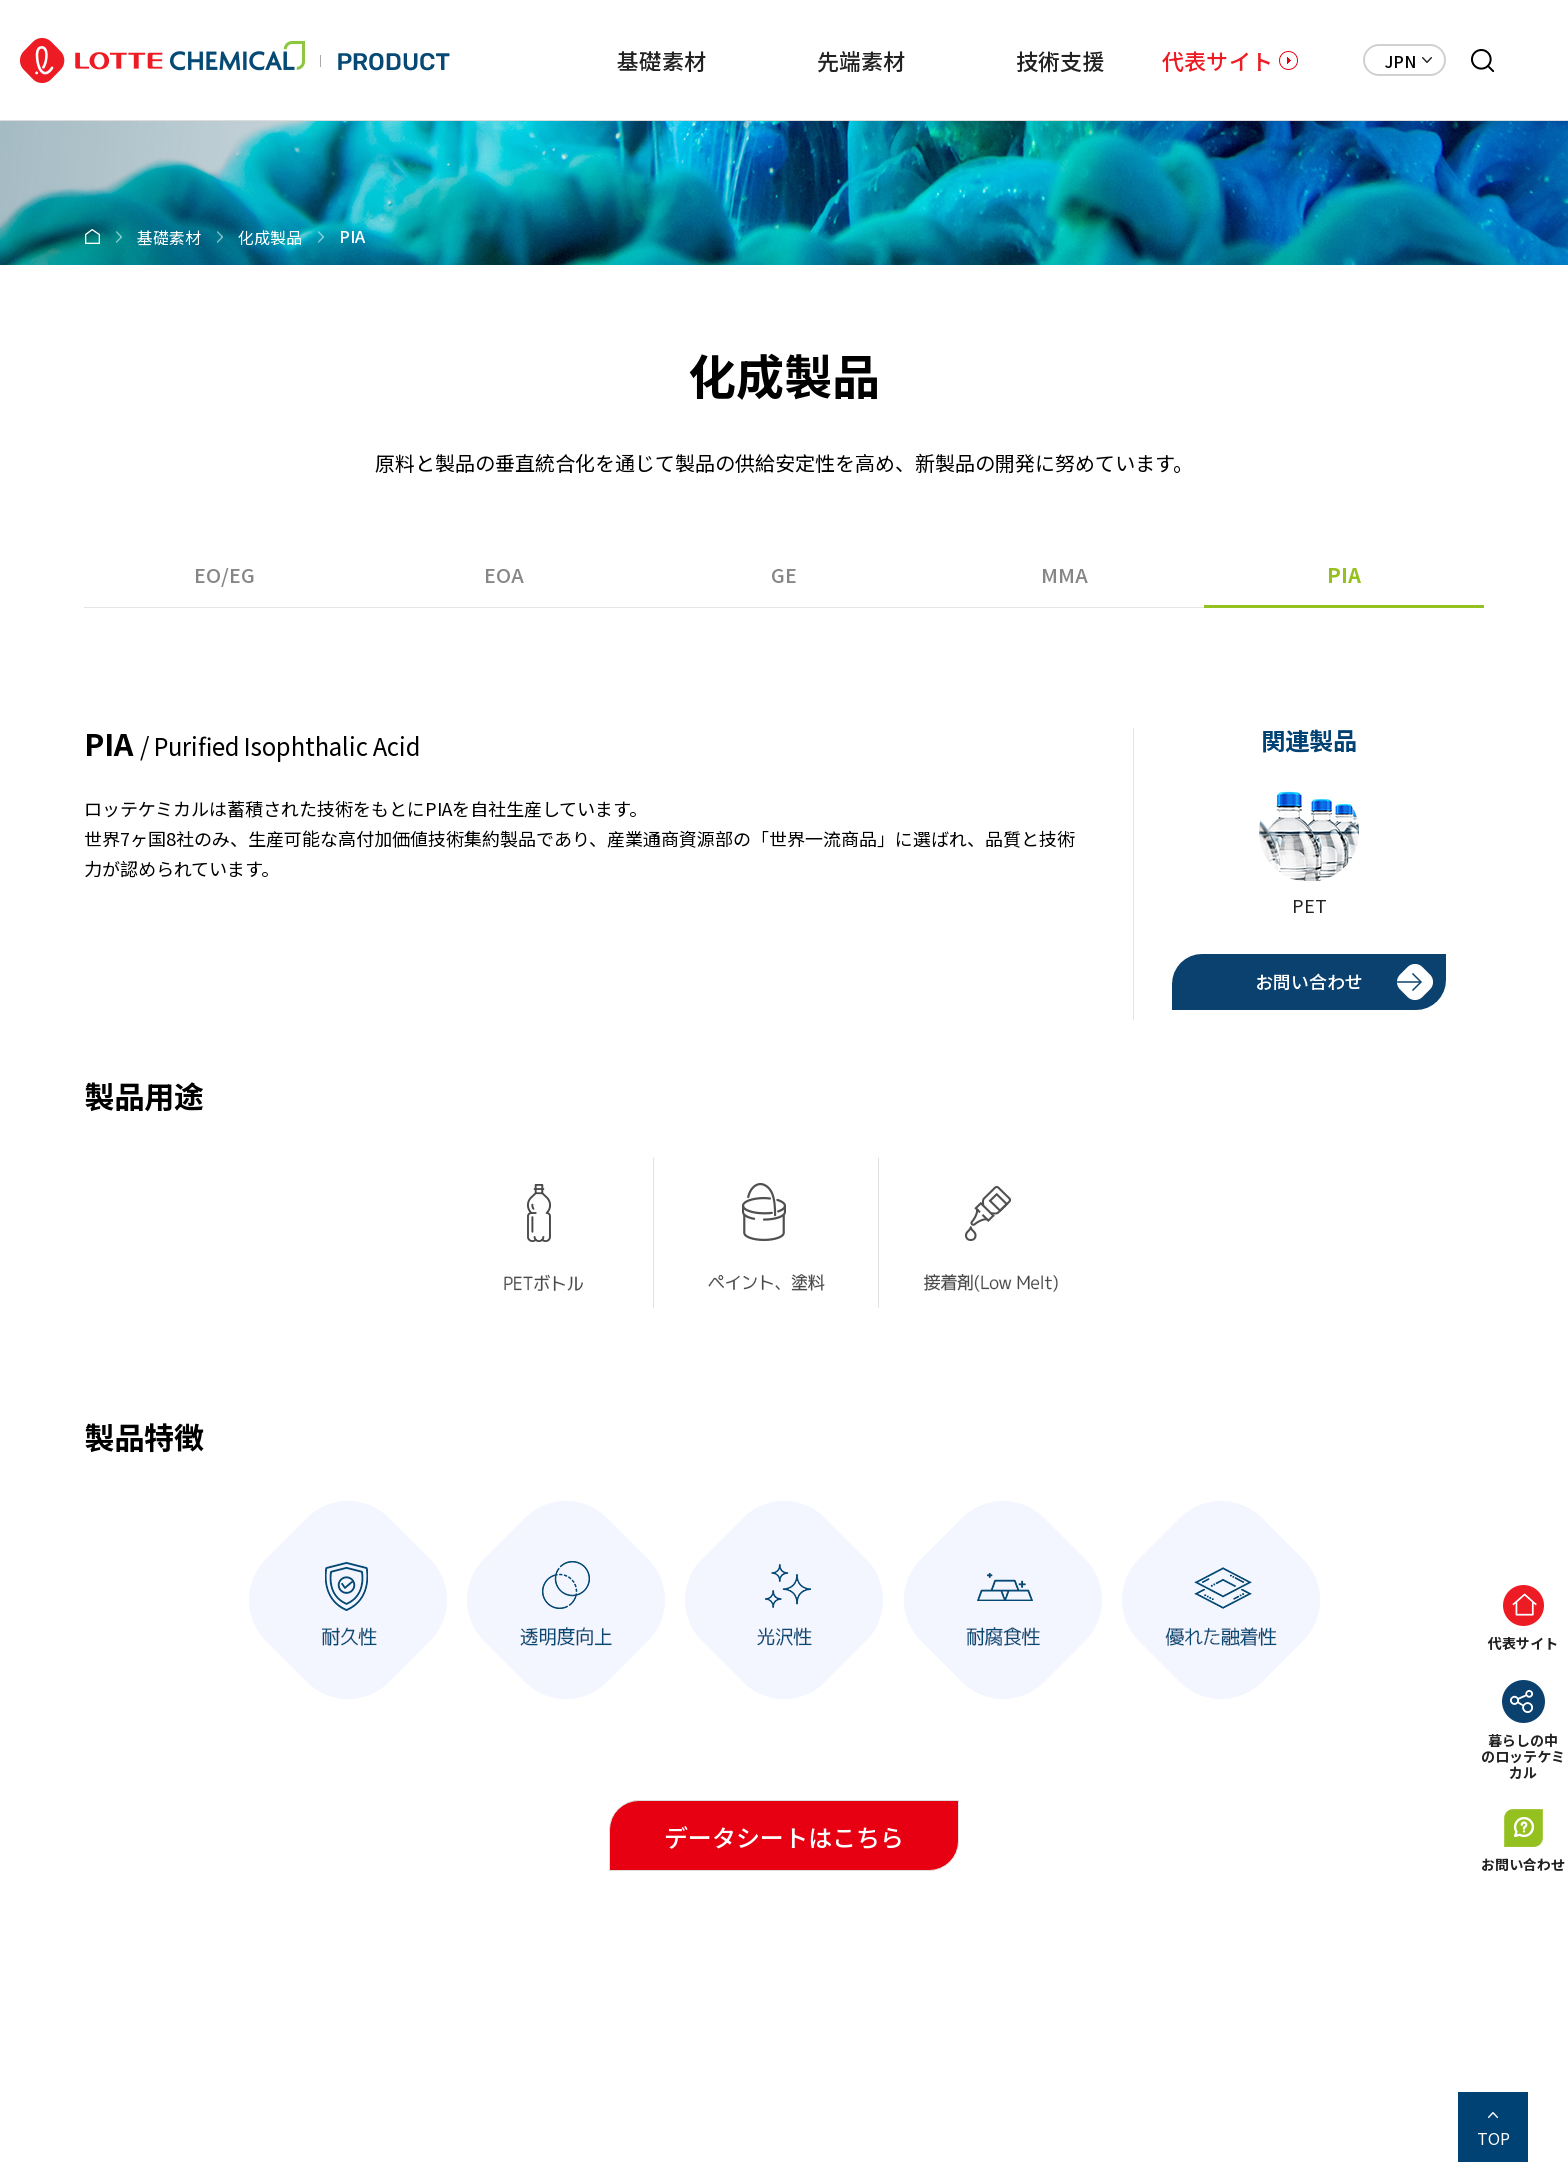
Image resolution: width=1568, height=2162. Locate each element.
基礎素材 (563, 60)
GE (784, 574)
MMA (1064, 574)
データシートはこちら (784, 1836)
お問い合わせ (1309, 981)
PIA (1344, 574)
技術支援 (1011, 60)
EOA (504, 574)
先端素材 (787, 60)
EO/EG (224, 574)
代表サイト (1217, 60)
